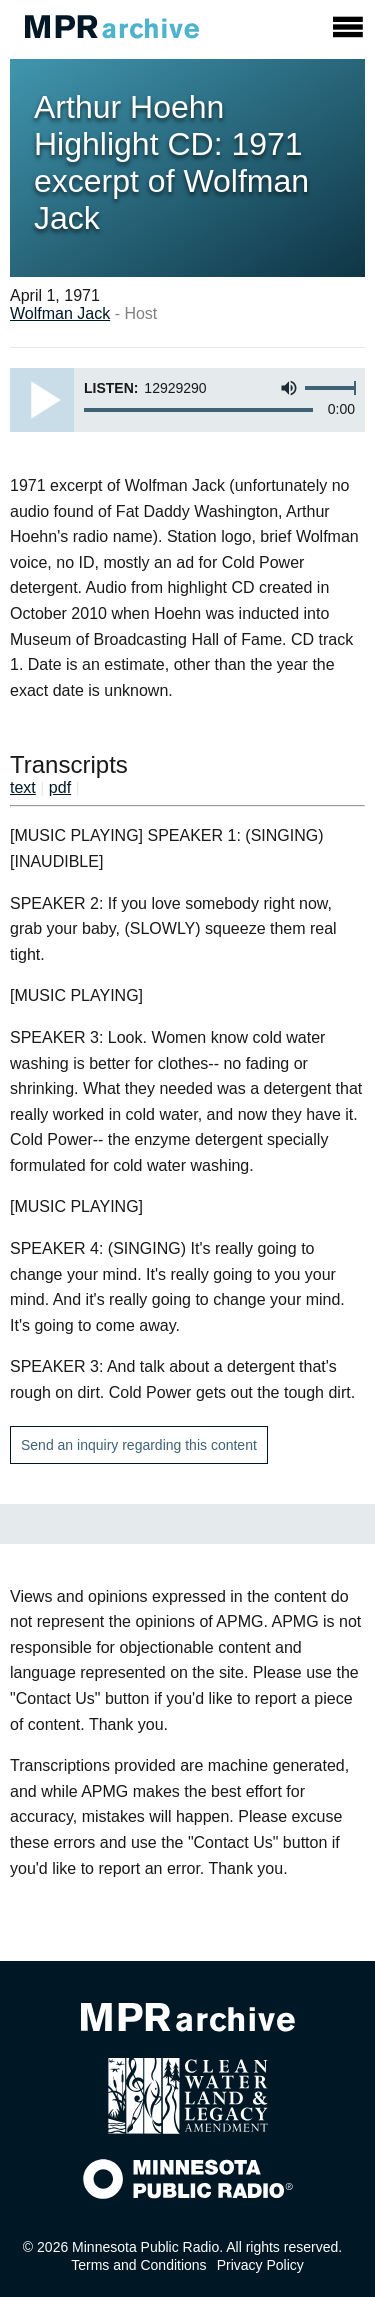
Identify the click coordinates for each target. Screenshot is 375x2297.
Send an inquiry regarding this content (139, 1445)
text (23, 787)
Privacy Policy (260, 2265)
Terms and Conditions (138, 2265)
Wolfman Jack (60, 313)
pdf (60, 787)
